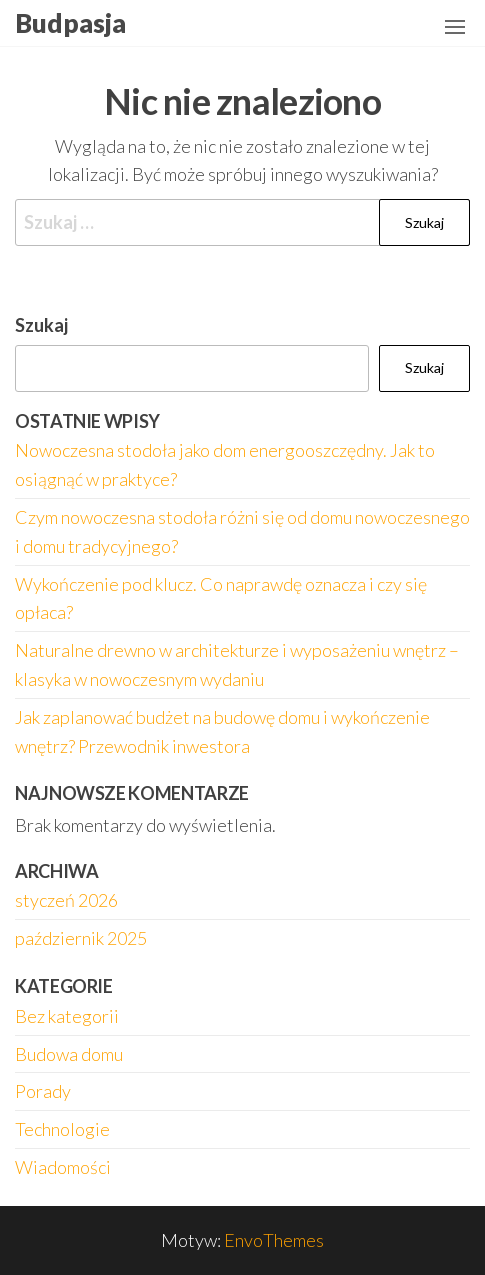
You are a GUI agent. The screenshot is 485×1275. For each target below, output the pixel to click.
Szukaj (41, 325)
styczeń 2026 (66, 900)
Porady (43, 1091)
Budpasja (70, 23)
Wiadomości (63, 1167)
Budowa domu (69, 1054)
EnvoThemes (274, 1240)
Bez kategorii (67, 1016)
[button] (455, 27)
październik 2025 (81, 938)
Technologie (62, 1129)
